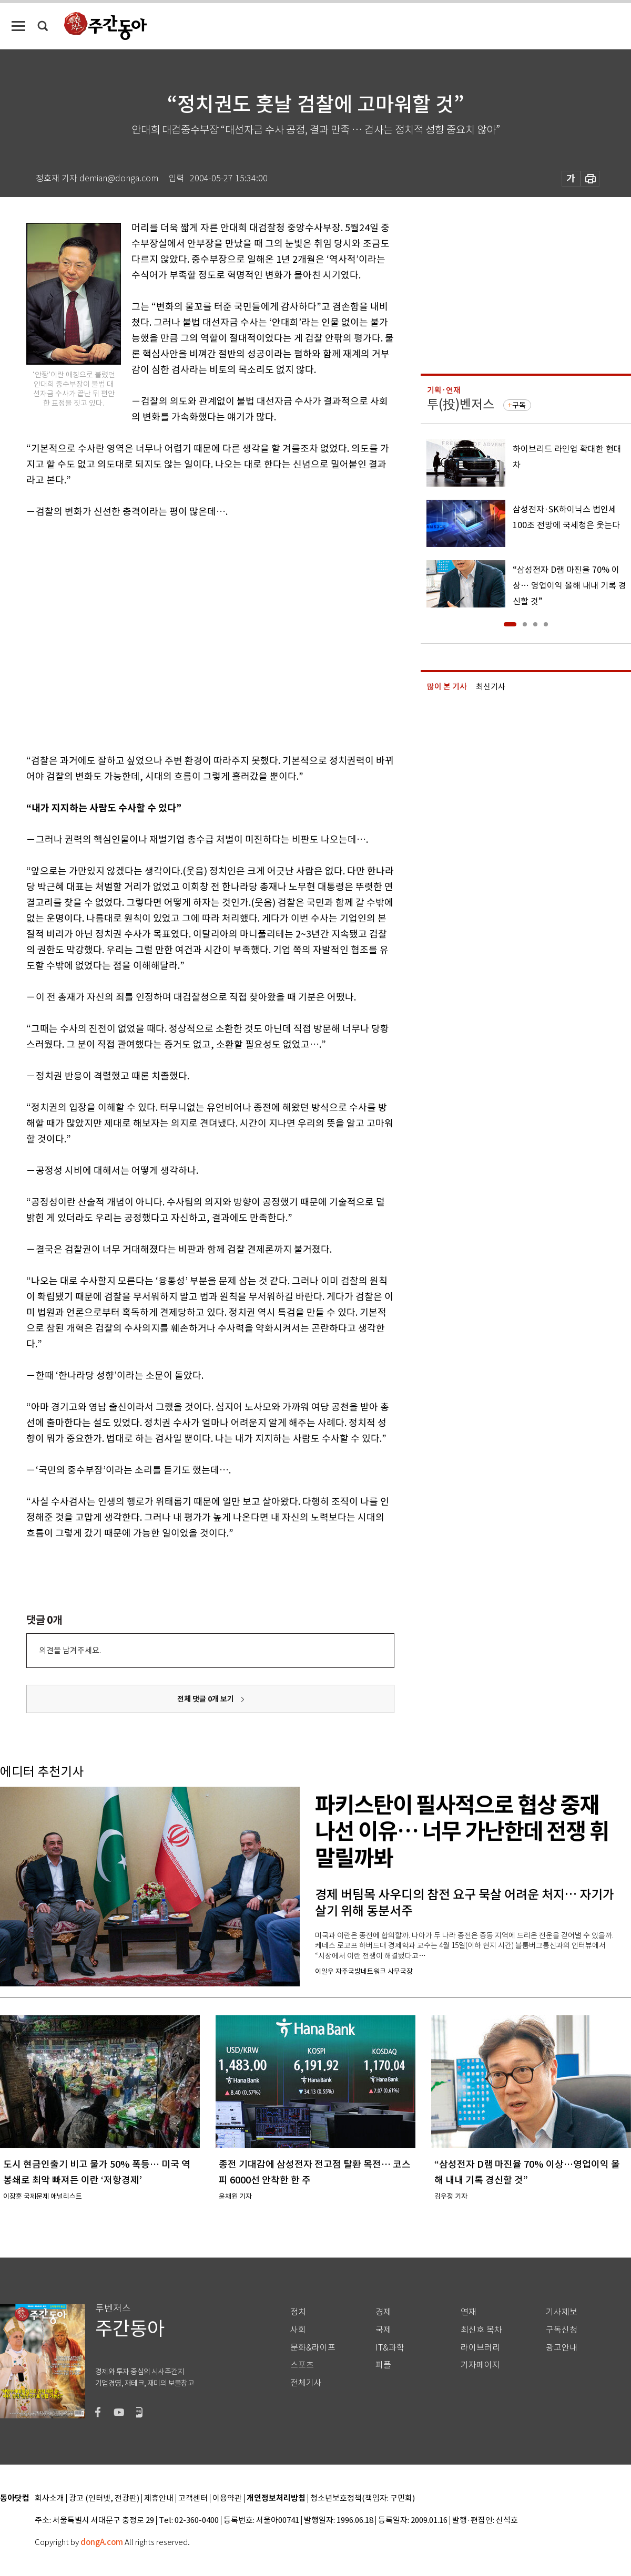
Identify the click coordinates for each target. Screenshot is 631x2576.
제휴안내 (159, 2498)
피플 (383, 2365)
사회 (298, 2330)
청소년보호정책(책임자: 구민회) (362, 2498)
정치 (298, 2312)
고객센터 (193, 2498)
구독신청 (561, 2330)
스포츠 (302, 2365)
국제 (383, 2330)
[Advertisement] (98, 634)
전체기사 (306, 2383)
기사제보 (561, 2312)
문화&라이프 (312, 2348)
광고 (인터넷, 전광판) (104, 2498)
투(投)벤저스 (460, 404)
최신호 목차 (481, 2330)
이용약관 (227, 2498)
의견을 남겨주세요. (70, 1650)
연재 (468, 2312)
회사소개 (49, 2498)
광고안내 (561, 2348)
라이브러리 (480, 2348)
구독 (519, 405)
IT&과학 (389, 2348)
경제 (383, 2312)
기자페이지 (480, 2365)
